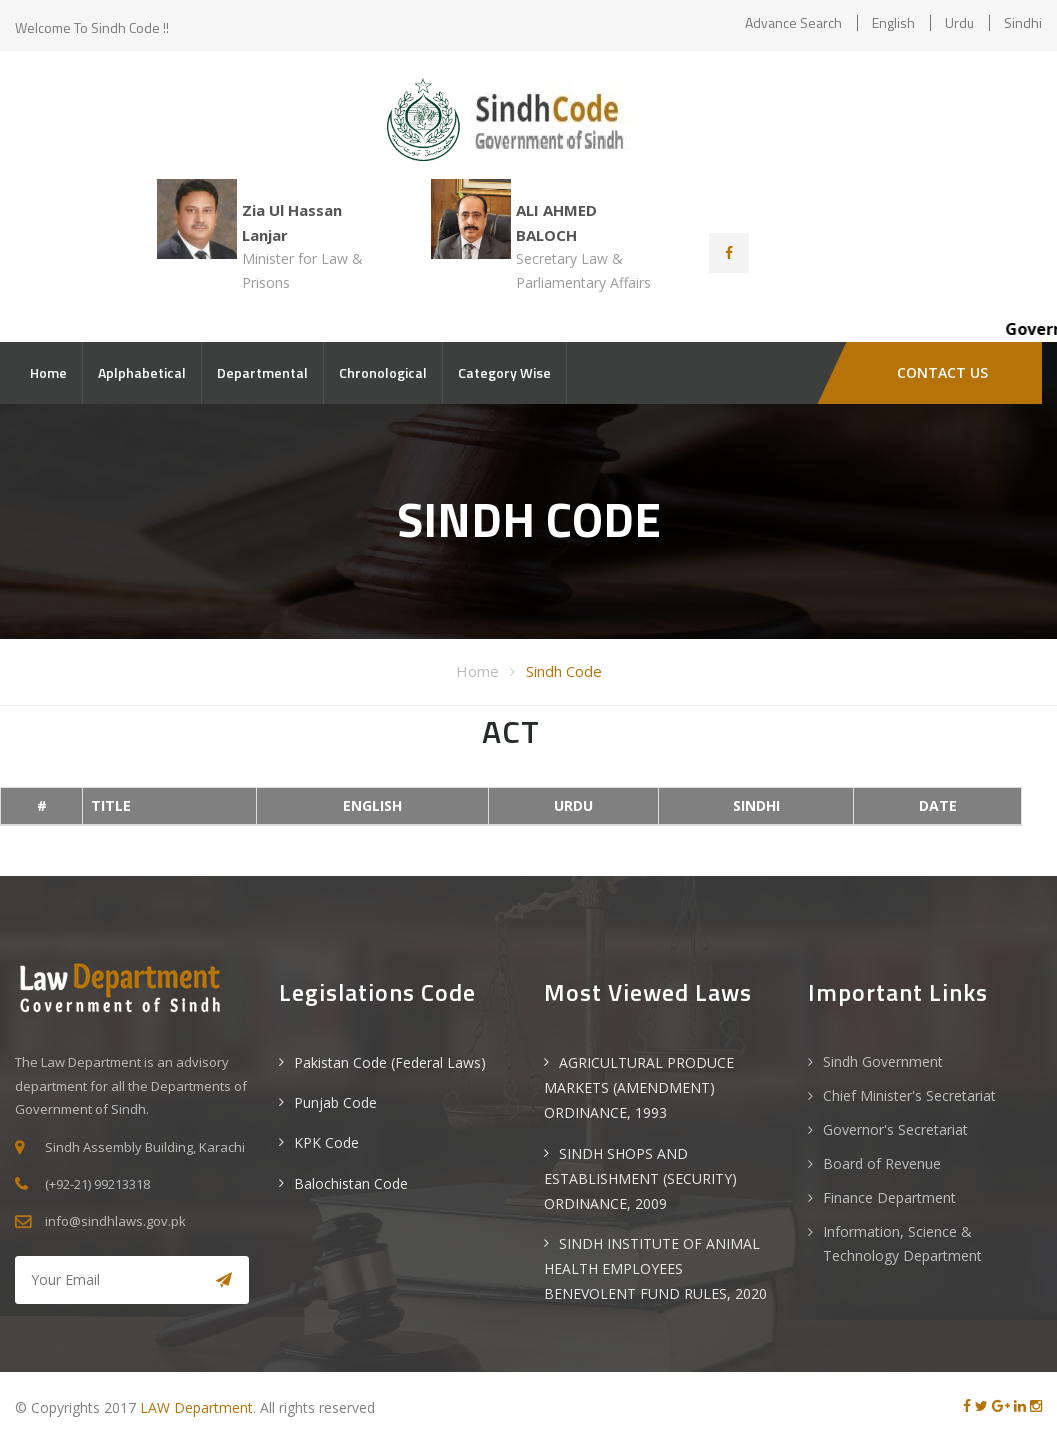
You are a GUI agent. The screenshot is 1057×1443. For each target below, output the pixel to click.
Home (48, 372)
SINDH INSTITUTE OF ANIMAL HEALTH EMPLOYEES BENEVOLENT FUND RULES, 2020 (655, 1268)
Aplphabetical (142, 372)
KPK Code (326, 1142)
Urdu (959, 22)
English (893, 22)
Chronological (383, 372)
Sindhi (1023, 22)
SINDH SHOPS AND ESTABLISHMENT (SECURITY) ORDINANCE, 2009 (640, 1178)
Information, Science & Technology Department (902, 1243)
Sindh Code (564, 671)
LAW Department (196, 1407)
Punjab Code (335, 1102)
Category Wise (504, 372)
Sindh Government (883, 1061)
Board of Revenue (882, 1163)
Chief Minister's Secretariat (909, 1095)
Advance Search (793, 22)
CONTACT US (942, 372)
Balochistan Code (351, 1183)
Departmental (262, 372)
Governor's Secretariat (895, 1129)
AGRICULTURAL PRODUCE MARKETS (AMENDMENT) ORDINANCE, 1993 (639, 1087)
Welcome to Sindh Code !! (92, 27)
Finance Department (889, 1197)
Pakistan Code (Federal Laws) (390, 1062)
